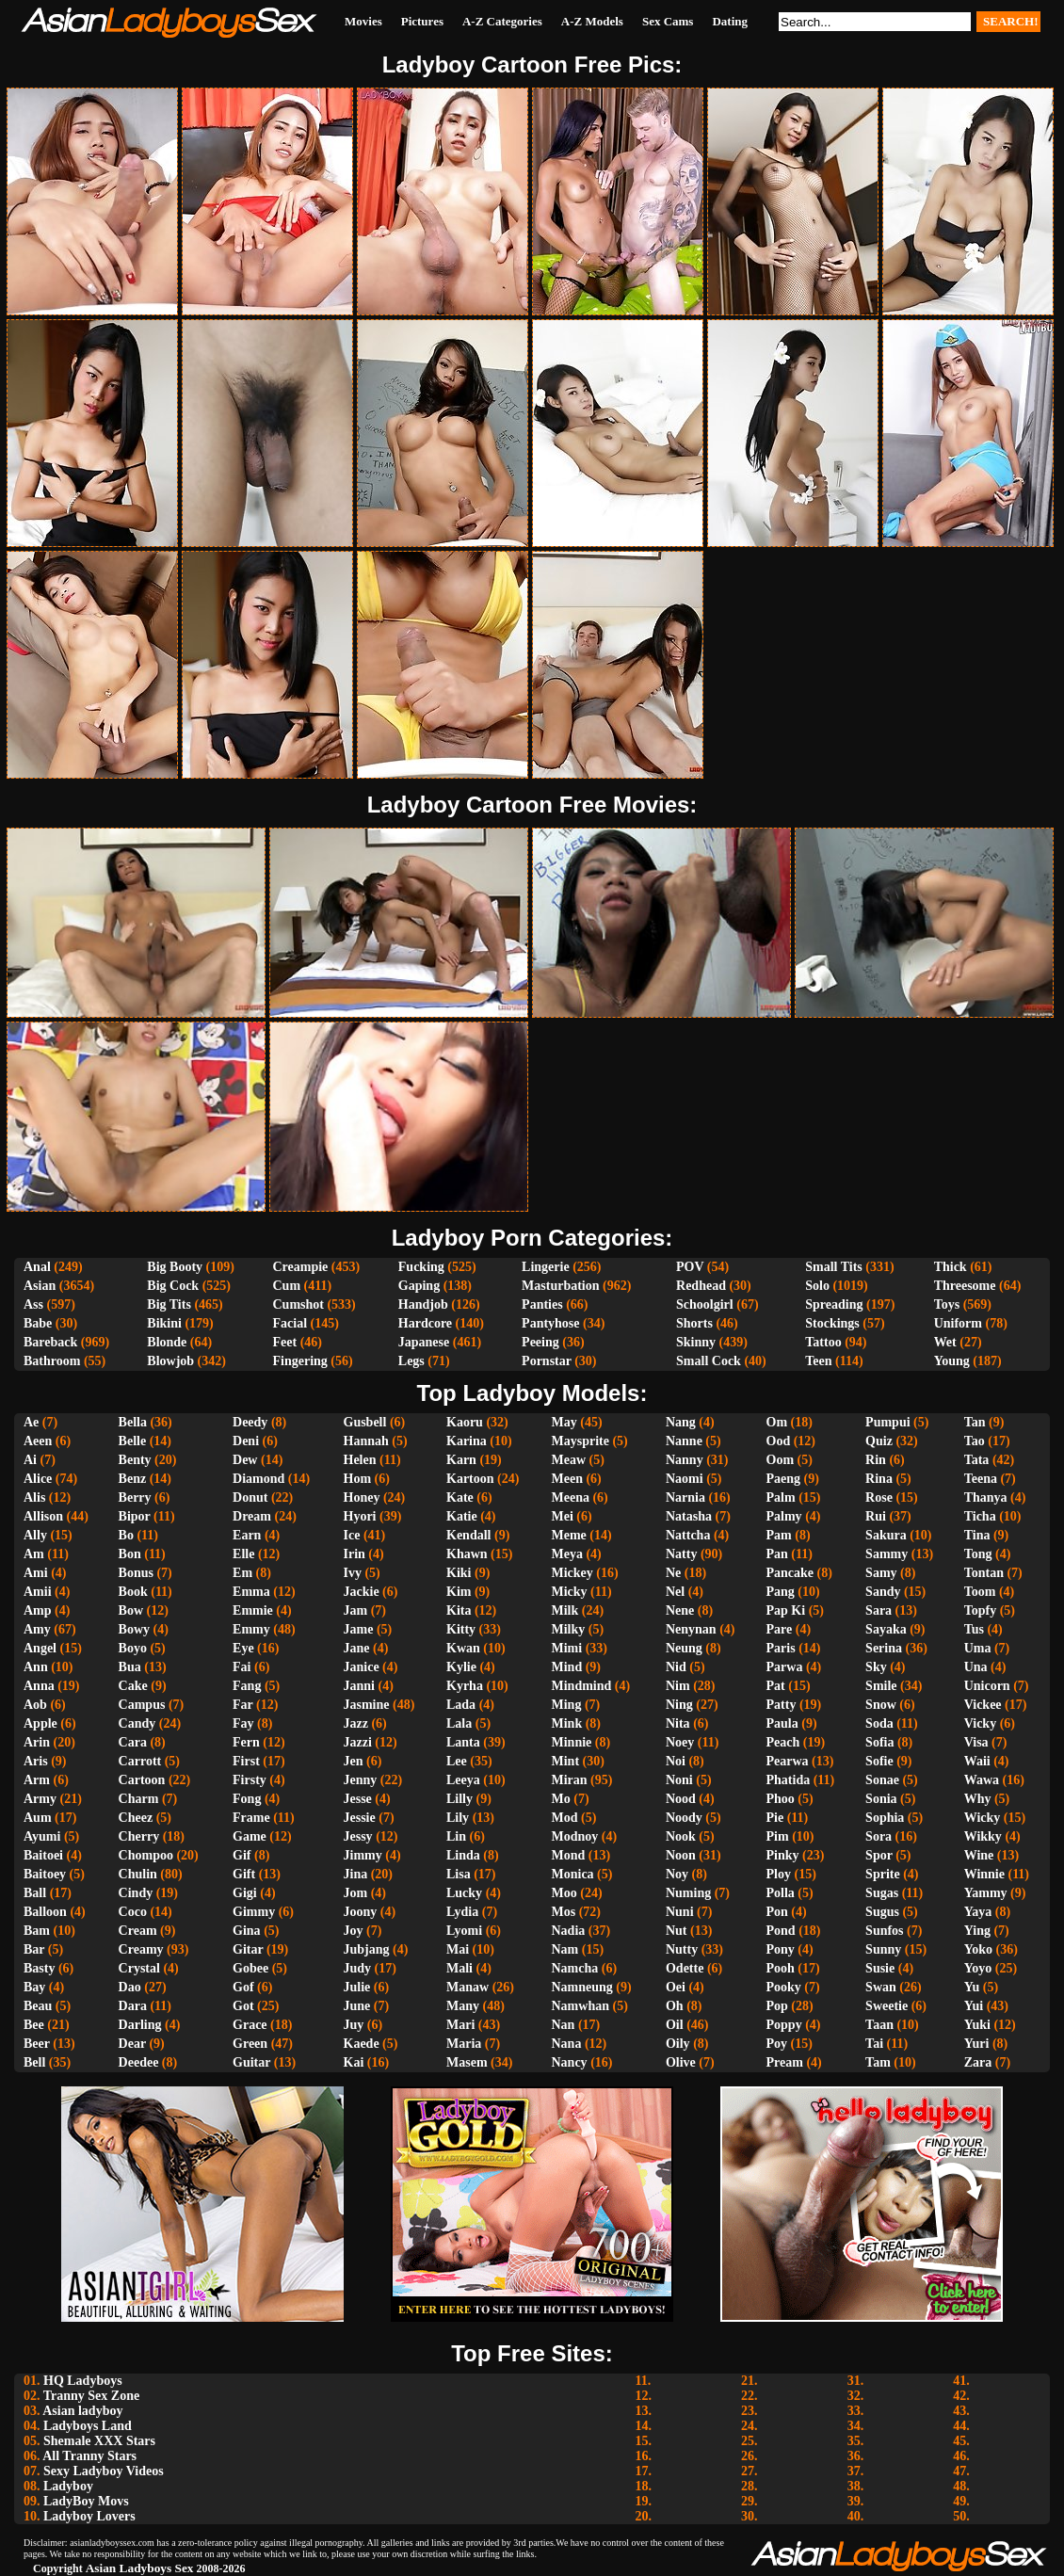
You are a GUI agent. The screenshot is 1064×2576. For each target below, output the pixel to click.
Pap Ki (786, 1610)
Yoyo (978, 1968)
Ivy (353, 1573)
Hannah (366, 1441)
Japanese (423, 1342)
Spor (879, 1855)
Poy (777, 2044)
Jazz (356, 1723)
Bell (34, 2062)
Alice (38, 1479)
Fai (241, 1667)
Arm (37, 1780)
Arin (37, 1742)
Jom (356, 1893)
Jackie (361, 1592)
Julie (357, 1987)
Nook (681, 1836)
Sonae (882, 1780)
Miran (570, 1780)
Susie (880, 1968)
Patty (781, 1705)
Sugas (881, 1893)
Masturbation (560, 1286)
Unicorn (987, 1686)
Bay (34, 1987)
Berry (135, 1497)
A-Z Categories (502, 21)
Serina (883, 1648)
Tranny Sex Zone (91, 2396)
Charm (139, 1799)
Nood (681, 1799)
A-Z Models (592, 21)
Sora (878, 1836)
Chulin (138, 1874)
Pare (779, 1629)
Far (243, 1705)
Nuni (680, 1912)
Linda (463, 1855)
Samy (880, 1573)
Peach (783, 1742)
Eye (243, 1648)
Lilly (459, 1799)
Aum (38, 1818)
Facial (289, 1323)
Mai (457, 1949)
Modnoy (575, 1836)
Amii (38, 1592)
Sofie (879, 1761)
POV (689, 1267)
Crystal (139, 1968)
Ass (33, 1304)
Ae (31, 1422)
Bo (126, 1535)
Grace (250, 2025)
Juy (354, 2025)
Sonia (880, 1799)
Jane (357, 1648)
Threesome (965, 1286)
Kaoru (464, 1422)
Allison (43, 1516)
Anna (39, 1686)
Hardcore (425, 1323)
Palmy (784, 1516)
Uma (977, 1648)
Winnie (984, 1874)
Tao (974, 1441)
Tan (975, 1422)
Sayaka (886, 1629)
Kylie (461, 1667)
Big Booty (174, 1267)
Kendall (468, 1535)
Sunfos (884, 1931)
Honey (362, 1497)
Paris (781, 1648)
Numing (688, 1893)
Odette (684, 1968)
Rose (879, 1497)
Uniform (958, 1323)
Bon (130, 1554)
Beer (37, 2044)
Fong (247, 1799)
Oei (675, 1987)
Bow (131, 1610)
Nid (676, 1667)
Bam (37, 1931)
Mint (566, 1761)
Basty (39, 1968)
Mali (459, 1968)
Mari (460, 2025)
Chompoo (146, 1855)
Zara (978, 2062)
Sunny (883, 1949)
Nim (678, 1686)
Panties (542, 1304)
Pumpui (887, 1422)
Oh (675, 2006)
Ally (35, 1535)
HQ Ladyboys (82, 2381)
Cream (138, 1931)
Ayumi (42, 1836)
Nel (675, 1592)
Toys (947, 1304)
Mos (564, 1912)
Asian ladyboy (82, 2411)
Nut (676, 1931)
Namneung (582, 1987)
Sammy (886, 1554)
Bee (34, 2025)
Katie (461, 1516)
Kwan (463, 1648)
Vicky (980, 1723)
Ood (778, 1441)
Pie (775, 1818)
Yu (972, 1987)
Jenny (361, 1780)
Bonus (136, 1573)
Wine (979, 1855)
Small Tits (833, 1267)
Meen (567, 1479)
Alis (34, 1497)
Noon (681, 1855)
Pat (775, 1686)
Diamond (258, 1479)
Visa (976, 1742)
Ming (567, 1705)
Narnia (685, 1497)
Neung (684, 1648)
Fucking (421, 1267)
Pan (777, 1554)
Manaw (467, 1987)
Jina (356, 1874)
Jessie (360, 1818)
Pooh (780, 1968)
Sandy (882, 1592)
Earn (247, 1535)
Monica (573, 1874)
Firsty (249, 1780)
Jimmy (363, 1855)
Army (40, 1799)
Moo (564, 1893)
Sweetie (886, 2006)
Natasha (689, 1516)
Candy (137, 1723)
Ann (36, 1667)
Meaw (569, 1460)
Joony (361, 1912)
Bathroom (52, 1361)
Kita (458, 1610)
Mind (567, 1667)
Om (777, 1422)
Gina (247, 1931)
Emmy (251, 1629)
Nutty (682, 1949)
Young (952, 1361)
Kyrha (464, 1686)
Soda (879, 1723)
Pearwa (787, 1761)
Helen (360, 1460)
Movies (363, 21)
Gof (243, 1987)
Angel (40, 1648)
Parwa (784, 1667)
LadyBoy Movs (86, 2501)
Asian (40, 1286)
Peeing (540, 1342)
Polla (780, 1893)
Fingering (299, 1361)
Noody (684, 1818)
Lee (456, 1761)
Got (243, 2006)
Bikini (164, 1323)
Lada (461, 1705)
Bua (130, 1667)
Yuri (977, 2044)
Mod (565, 1818)
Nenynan (691, 1629)
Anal (37, 1267)
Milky (569, 1629)
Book (133, 1592)
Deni (246, 1441)
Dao (130, 1987)
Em (242, 1573)
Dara (133, 2006)
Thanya (986, 1497)
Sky (876, 1667)
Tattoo (823, 1342)
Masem (467, 2062)
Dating (730, 21)
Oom (780, 1460)
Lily (457, 1818)
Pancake (790, 1573)
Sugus (882, 1912)
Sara (878, 1610)
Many (462, 2006)
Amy (37, 1629)
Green (250, 2044)
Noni (679, 1780)
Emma (251, 1592)
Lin (456, 1836)
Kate (460, 1497)
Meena (570, 1497)
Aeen (38, 1441)
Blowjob (170, 1361)
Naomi (684, 1479)
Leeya (463, 1780)
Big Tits (169, 1304)
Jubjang (367, 1949)
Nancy (570, 2062)
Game (249, 1836)
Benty (135, 1460)
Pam (779, 1535)
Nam (565, 1949)
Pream (784, 2062)
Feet (284, 1342)
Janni (359, 1686)
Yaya (978, 1912)
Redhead (701, 1286)
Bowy (134, 1629)
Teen (818, 1361)
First (246, 1761)
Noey (680, 1742)
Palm (781, 1497)
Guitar (251, 2062)
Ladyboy (68, 2486)
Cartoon (142, 1780)
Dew (245, 1460)
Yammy (986, 1893)
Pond (781, 1931)
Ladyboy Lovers (89, 2516)
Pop (777, 2006)
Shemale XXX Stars (99, 2441)
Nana (567, 2044)
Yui (974, 2006)
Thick (950, 1267)
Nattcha (688, 1535)
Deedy (250, 1422)
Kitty (461, 1629)
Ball (35, 1893)
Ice (352, 1535)
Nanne (684, 1441)
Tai (874, 2044)
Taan (879, 2025)
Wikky (983, 1836)
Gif (241, 1855)
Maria (463, 2044)
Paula (782, 1723)
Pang (780, 1592)
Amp (38, 1610)
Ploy (778, 1874)
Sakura (886, 1535)
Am (34, 1554)
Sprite (882, 1874)
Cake (133, 1686)
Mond (569, 1855)
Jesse (358, 1799)
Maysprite (580, 1441)
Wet (945, 1342)
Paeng (783, 1479)
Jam (356, 1610)
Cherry (139, 1836)
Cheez (136, 1818)
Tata (977, 1460)
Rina (879, 1479)
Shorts (694, 1323)
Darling (140, 2025)
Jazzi (358, 1742)
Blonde (166, 1342)
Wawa (981, 1780)
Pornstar (547, 1361)
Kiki (458, 1573)
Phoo (780, 1799)
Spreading (833, 1304)
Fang (247, 1686)
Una (976, 1667)
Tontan (984, 1573)
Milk (565, 1610)
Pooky (783, 1987)
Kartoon (470, 1479)
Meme (569, 1535)
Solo (817, 1286)
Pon (777, 1912)
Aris (36, 1761)
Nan (563, 2025)
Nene (680, 1610)
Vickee (983, 1705)
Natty (681, 1554)
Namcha (575, 1968)
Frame (251, 1818)
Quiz (879, 1441)
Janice (361, 1667)
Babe (38, 1323)
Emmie (253, 1610)
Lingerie (546, 1267)
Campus (142, 1705)
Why (977, 1799)
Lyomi (464, 1931)
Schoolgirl (705, 1304)
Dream (252, 1516)
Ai (30, 1460)
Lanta (463, 1742)
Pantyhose (550, 1323)
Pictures (422, 21)
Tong (978, 1554)
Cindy (136, 1893)
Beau (38, 2006)
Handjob (423, 1304)
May (564, 1422)
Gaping (419, 1286)
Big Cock (173, 1286)
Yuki (977, 2025)
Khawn (467, 1554)
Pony (780, 1949)
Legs (411, 1361)
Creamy (141, 1949)
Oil (675, 2025)
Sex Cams (668, 21)
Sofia (879, 1742)
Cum (286, 1286)
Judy (358, 1968)
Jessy (358, 1836)
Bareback (50, 1342)
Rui (875, 1516)
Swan (880, 1987)
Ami (36, 1573)
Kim (458, 1592)
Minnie (572, 1742)
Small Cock (708, 1361)
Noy (677, 1874)
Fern (246, 1742)
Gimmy (254, 1912)
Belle (133, 1441)
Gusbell (365, 1422)
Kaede (361, 2044)
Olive (681, 2062)
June (357, 2006)
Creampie (300, 1267)
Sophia (884, 1818)
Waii (977, 1761)
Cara (133, 1742)
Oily (678, 2044)
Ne (673, 1573)
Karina (466, 1441)
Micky (570, 1592)
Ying (977, 1931)
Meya (567, 1554)
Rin (875, 1460)
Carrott (140, 1761)
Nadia (569, 1931)
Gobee (250, 1968)
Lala (459, 1723)
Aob (35, 1705)
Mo (561, 1799)
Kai (354, 2062)
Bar (34, 1949)
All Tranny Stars (89, 2456)
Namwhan (580, 2006)
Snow (880, 1705)
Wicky (982, 1818)
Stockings (832, 1323)
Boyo (133, 1648)
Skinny (696, 1342)
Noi (675, 1761)
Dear (132, 2044)
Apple (40, 1723)
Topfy (980, 1610)
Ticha (980, 1516)
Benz (133, 1479)
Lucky (464, 1893)
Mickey (572, 1573)
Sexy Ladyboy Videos (103, 2471)
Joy (353, 1931)
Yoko (978, 1949)
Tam (878, 2062)
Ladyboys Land (87, 2426)
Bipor (135, 1516)
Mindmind (582, 1686)
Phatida (788, 1780)
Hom (358, 1479)
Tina (977, 1535)
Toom (980, 1592)
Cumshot (297, 1304)
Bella (133, 1422)
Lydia (462, 1912)
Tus (974, 1629)
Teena (980, 1479)
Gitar (248, 1949)
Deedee (139, 2062)
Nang (681, 1422)
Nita (678, 1723)
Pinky (782, 1855)
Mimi (567, 1648)
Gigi (245, 1893)
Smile (880, 1686)
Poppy (784, 2025)
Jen (353, 1761)
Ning (679, 1705)
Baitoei (43, 1855)
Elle (243, 1554)
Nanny (684, 1460)
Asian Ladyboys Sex (140, 2568)
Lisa (458, 1874)
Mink (567, 1723)
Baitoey (45, 1874)
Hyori (360, 1516)
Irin (354, 1554)
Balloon (45, 1912)
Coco (133, 1912)
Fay (243, 1723)
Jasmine (367, 1705)
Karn (461, 1460)
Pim (777, 1836)
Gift (244, 1874)
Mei (562, 1516)
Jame (359, 1629)
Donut (250, 1497)
